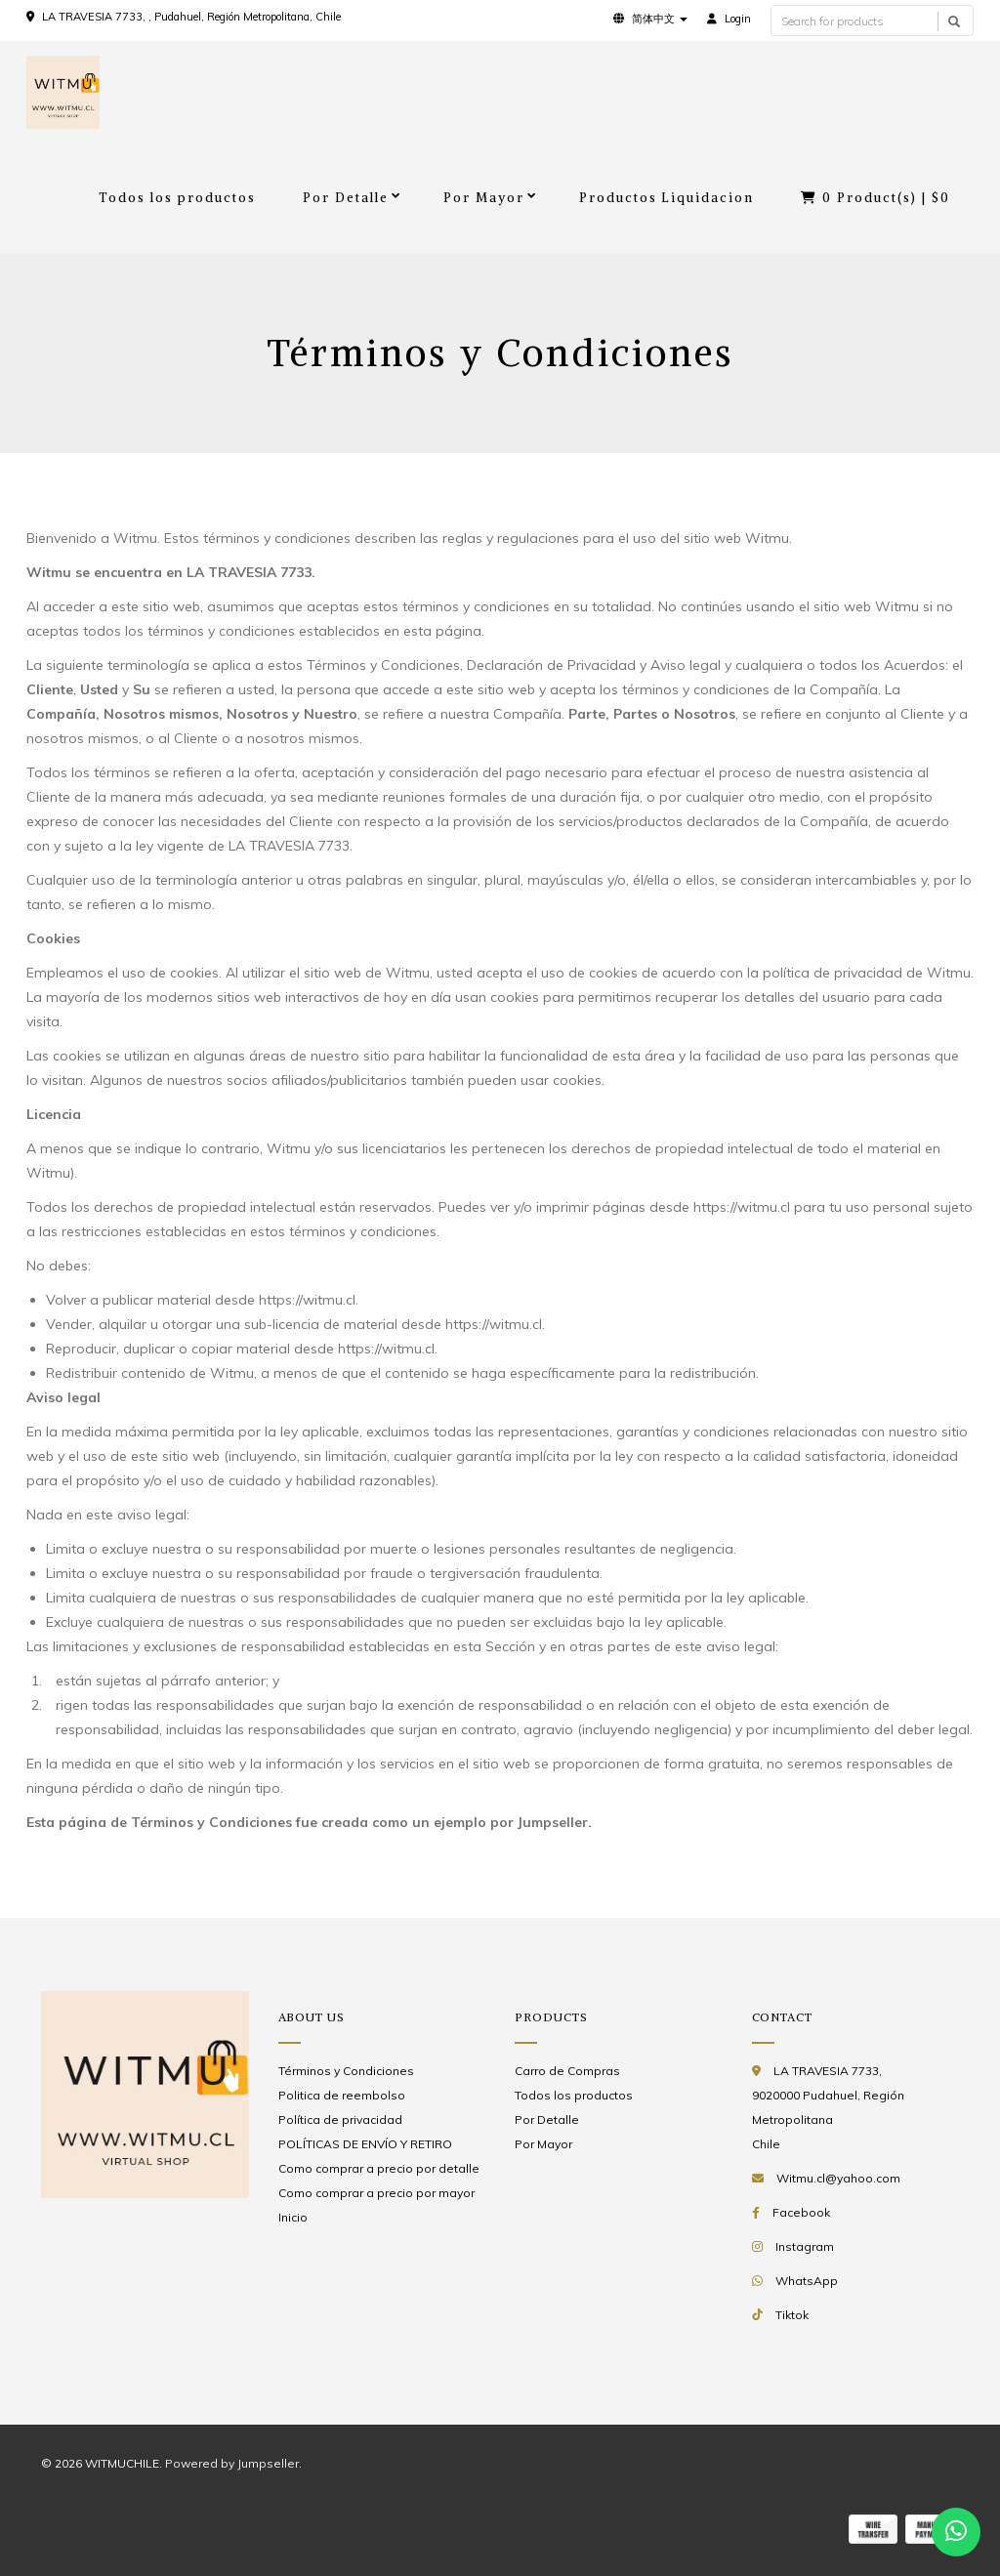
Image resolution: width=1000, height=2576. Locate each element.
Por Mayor (483, 197)
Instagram (804, 2246)
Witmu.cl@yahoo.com (838, 2178)
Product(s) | (875, 197)
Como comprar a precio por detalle (378, 2168)
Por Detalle (346, 197)
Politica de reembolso (341, 2095)
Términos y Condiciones (346, 2070)
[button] (650, 18)
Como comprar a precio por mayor (376, 2192)
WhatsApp (806, 2280)
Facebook (801, 2212)
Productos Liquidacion (667, 197)
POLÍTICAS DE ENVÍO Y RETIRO (365, 2144)
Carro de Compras (567, 2070)
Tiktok (792, 2314)
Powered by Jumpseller (232, 2463)
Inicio (293, 2217)
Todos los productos (177, 197)
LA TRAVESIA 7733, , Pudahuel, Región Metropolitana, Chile (191, 16)
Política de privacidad (340, 2119)
